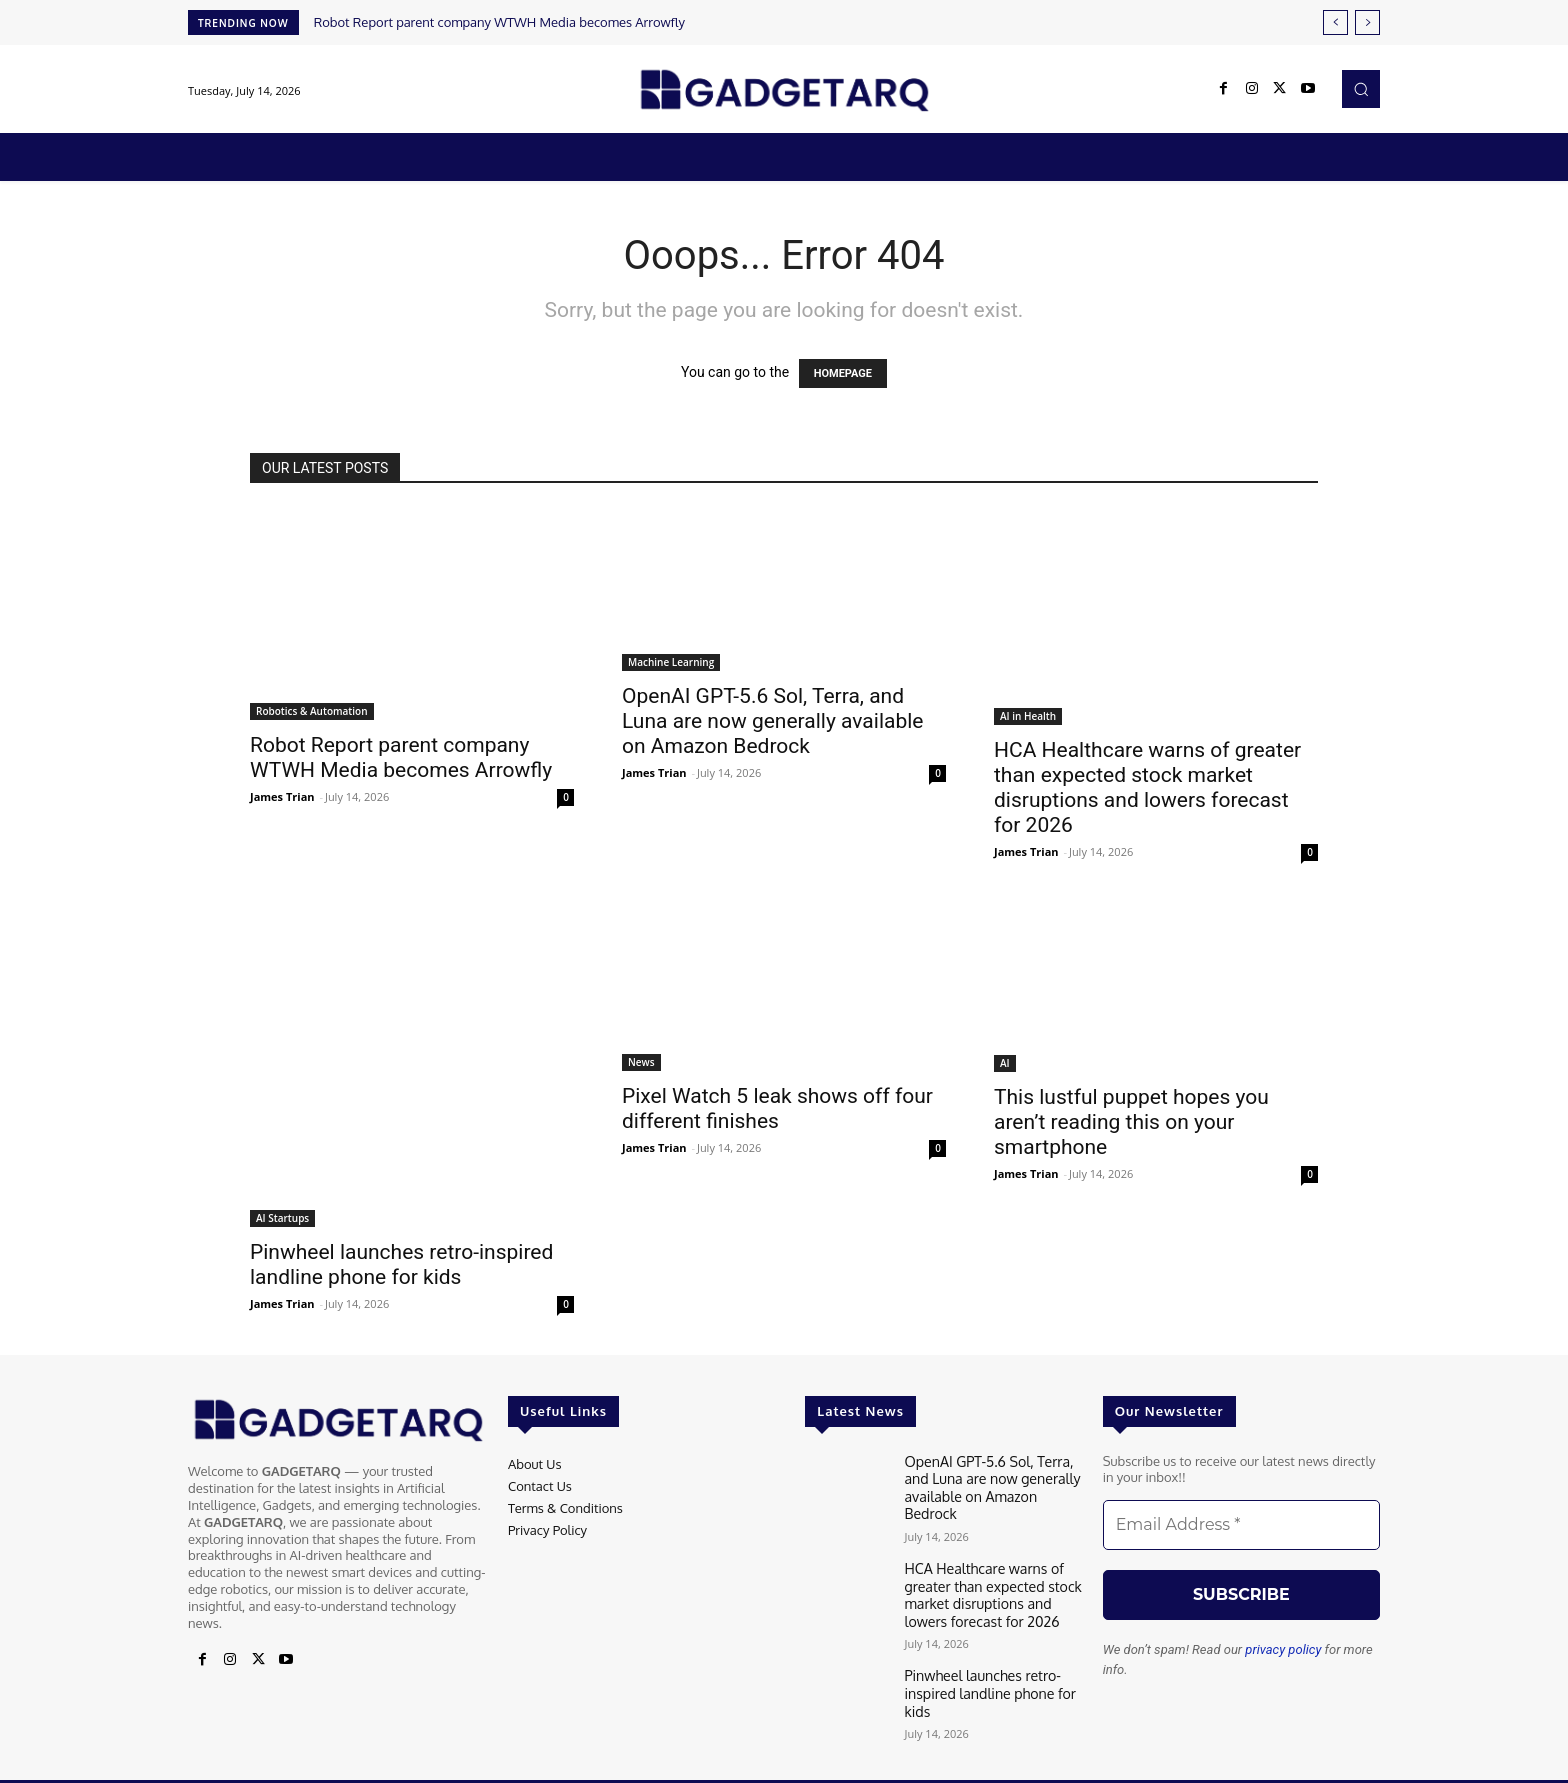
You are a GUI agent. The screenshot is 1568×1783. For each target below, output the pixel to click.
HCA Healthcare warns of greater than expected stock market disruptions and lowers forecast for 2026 (1147, 787)
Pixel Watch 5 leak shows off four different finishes (777, 1108)
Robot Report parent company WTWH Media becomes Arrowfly (499, 22)
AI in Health (1028, 716)
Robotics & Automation (312, 711)
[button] (1361, 89)
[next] (1367, 22)
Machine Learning (671, 662)
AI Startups (282, 1218)
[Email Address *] (1241, 1525)
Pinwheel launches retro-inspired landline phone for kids (401, 1264)
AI (1005, 1063)
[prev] (1335, 22)
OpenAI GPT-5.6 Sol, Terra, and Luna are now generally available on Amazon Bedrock (772, 721)
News (641, 1062)
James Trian (282, 796)
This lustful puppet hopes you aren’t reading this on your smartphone (1131, 1122)
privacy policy (1283, 1649)
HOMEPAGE (843, 373)
